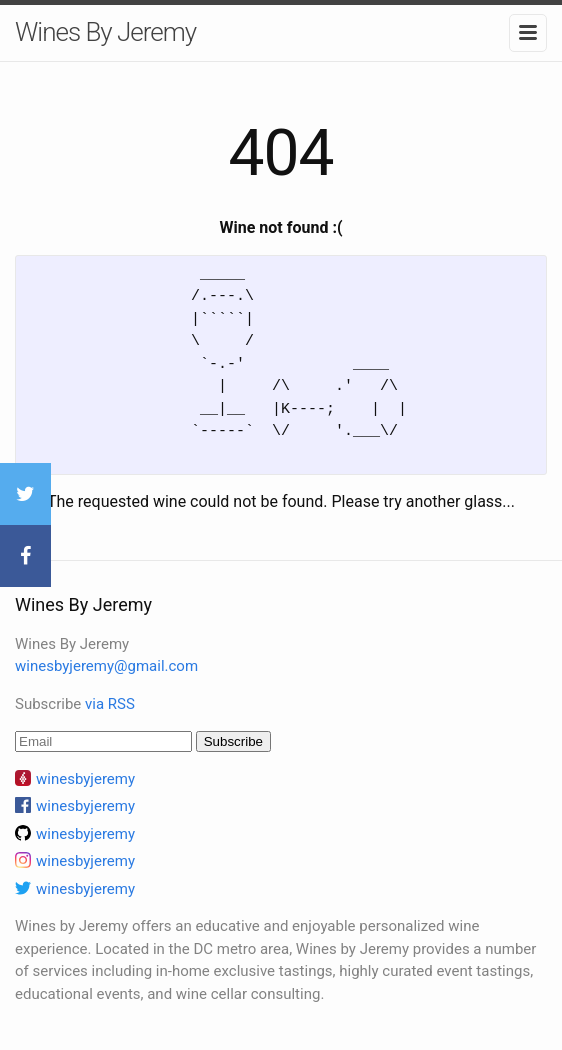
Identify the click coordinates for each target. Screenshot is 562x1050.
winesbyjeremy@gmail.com (106, 666)
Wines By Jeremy (105, 32)
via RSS (110, 704)
